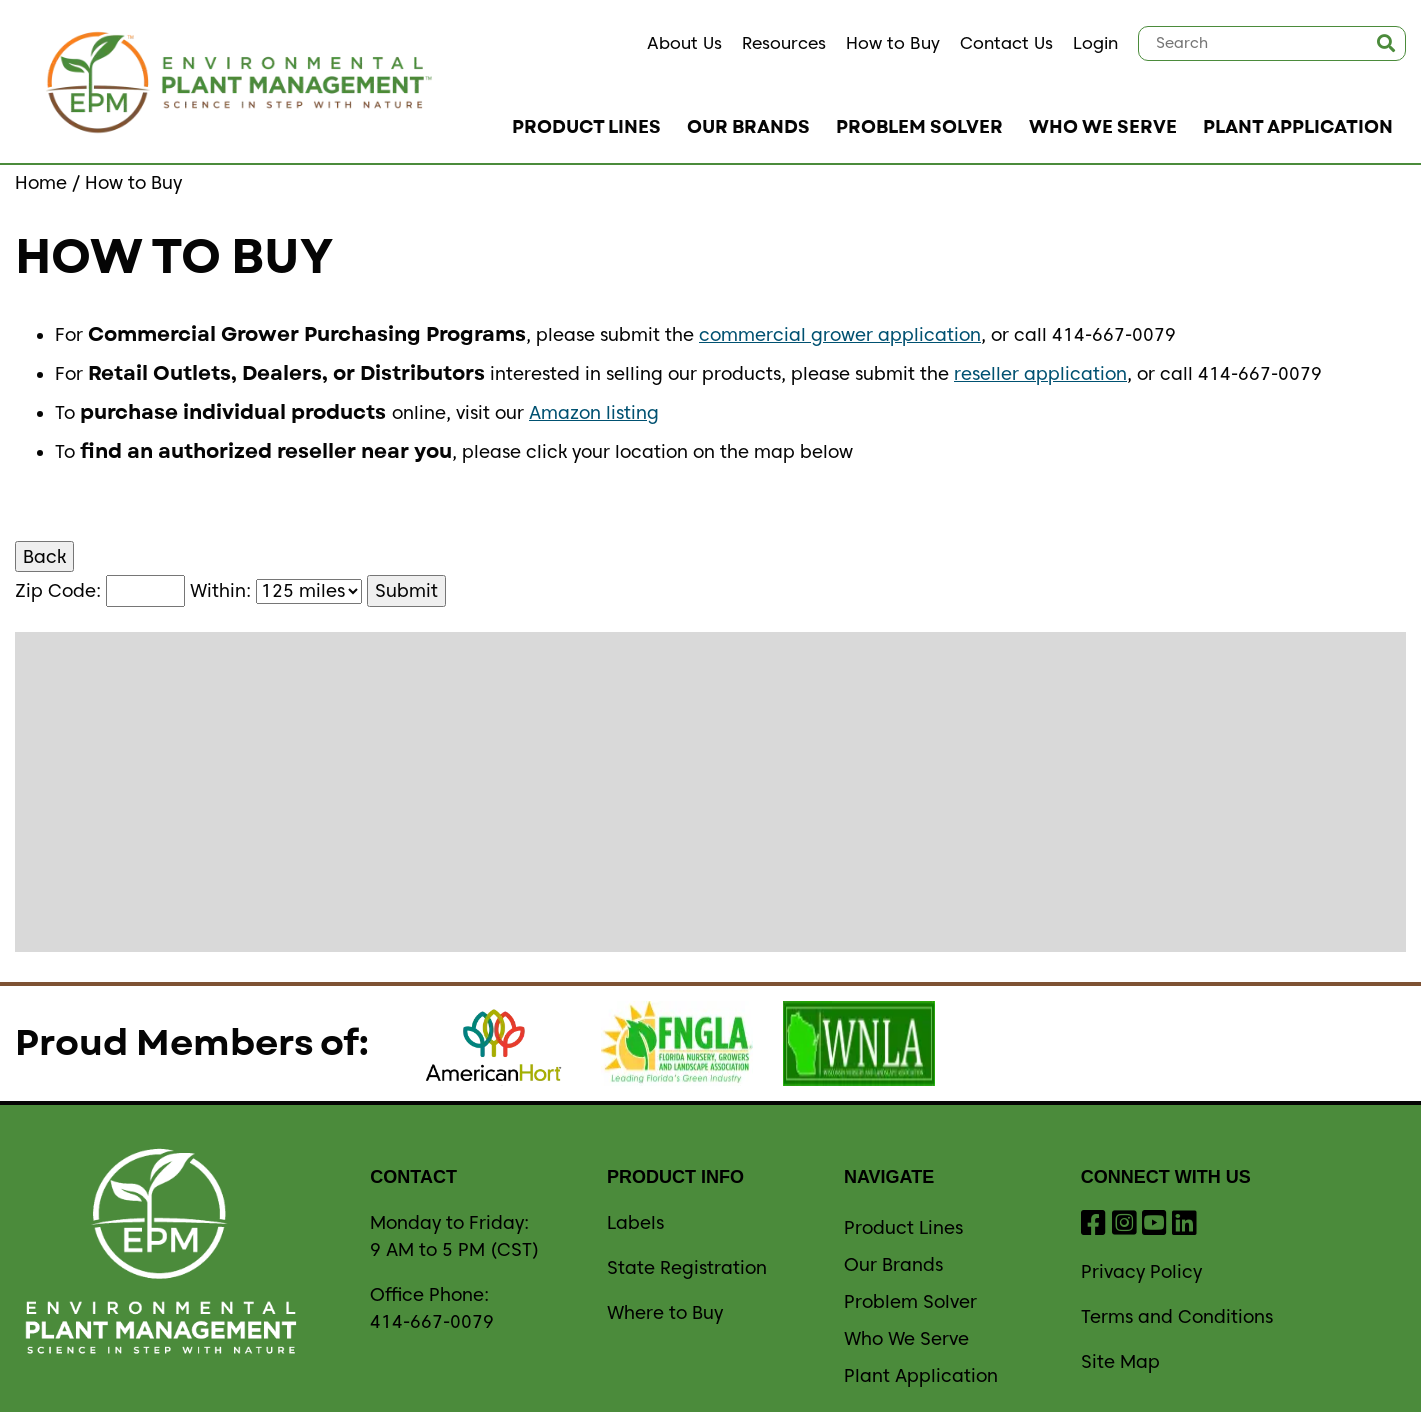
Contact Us (1006, 43)
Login (1095, 43)
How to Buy (893, 43)
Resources (784, 43)
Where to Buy (665, 1312)
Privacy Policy (1141, 1271)
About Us (684, 43)
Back (44, 556)
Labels (635, 1222)
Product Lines (586, 127)
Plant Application (1298, 127)
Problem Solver (919, 127)
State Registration (687, 1267)
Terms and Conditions (1177, 1316)
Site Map (1120, 1361)
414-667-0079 (432, 1321)
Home (41, 182)
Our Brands (748, 127)
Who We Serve (1103, 127)
